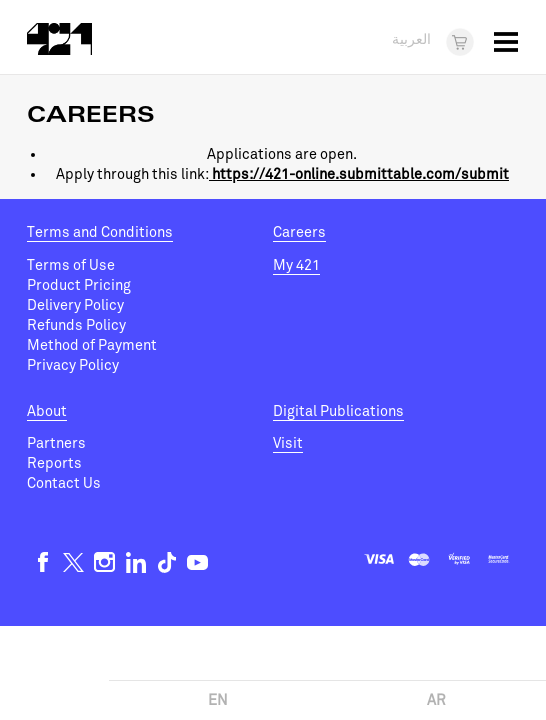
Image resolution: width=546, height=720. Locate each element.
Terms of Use (71, 265)
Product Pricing (79, 285)
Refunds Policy (76, 325)
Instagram (104, 562)
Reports (54, 463)
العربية (411, 41)
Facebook (42, 562)
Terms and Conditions (100, 232)
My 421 (296, 265)
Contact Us (64, 483)
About (47, 411)
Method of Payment (92, 345)
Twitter (73, 562)
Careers (299, 232)
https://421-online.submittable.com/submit (359, 174)
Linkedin (135, 562)
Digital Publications (338, 411)
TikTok (166, 562)
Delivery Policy (75, 305)
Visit (288, 443)
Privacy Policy (73, 365)
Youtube (197, 562)
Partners (56, 443)
